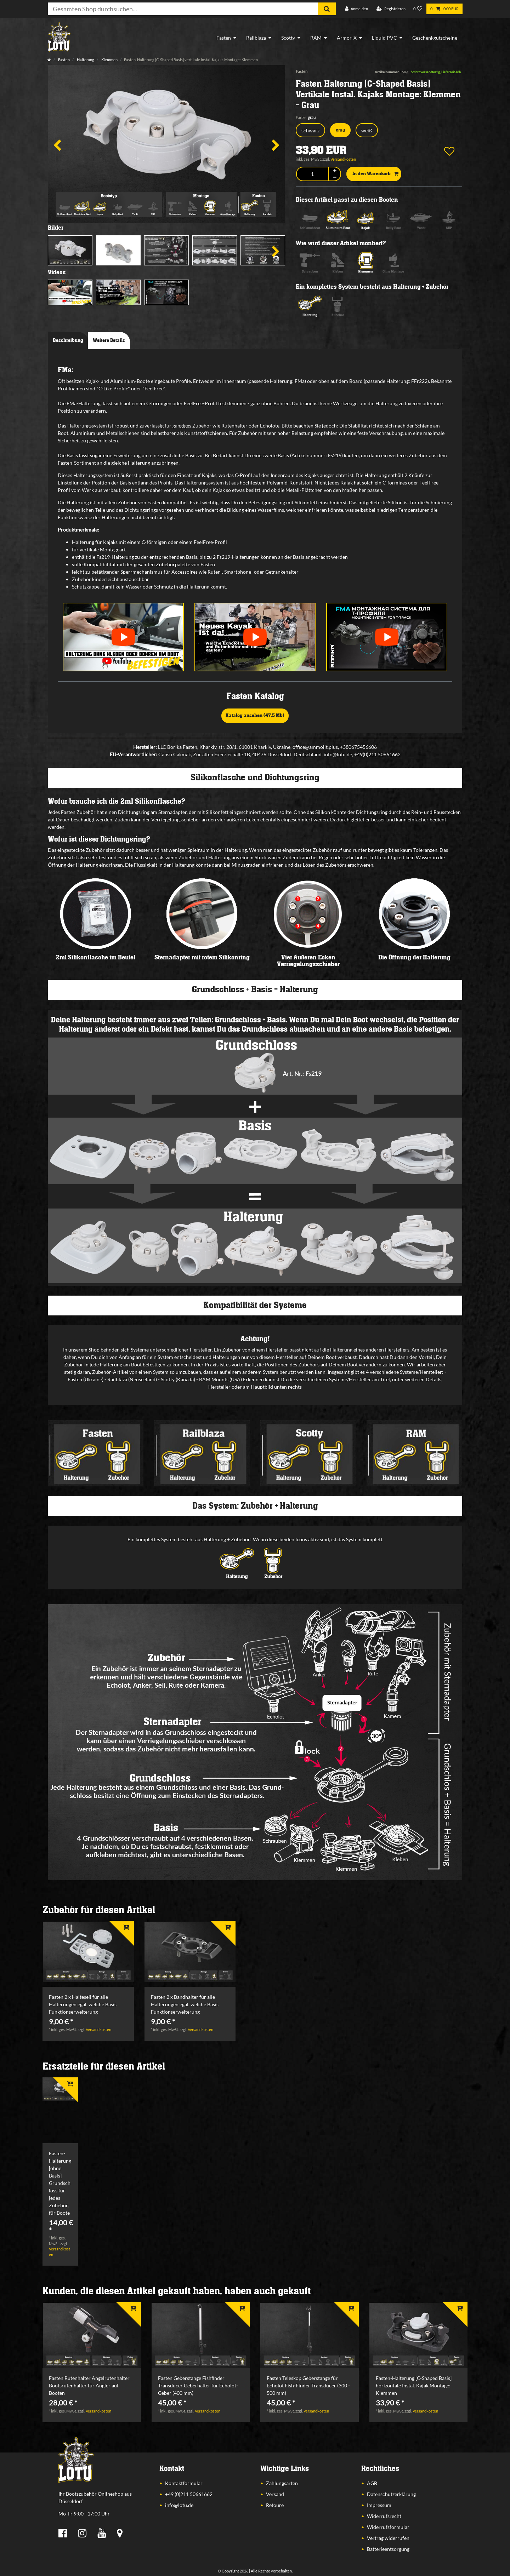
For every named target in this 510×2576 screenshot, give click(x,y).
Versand (275, 2494)
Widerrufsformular (388, 2527)
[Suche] (327, 8)
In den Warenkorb (375, 174)
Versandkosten (343, 159)
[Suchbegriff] (183, 8)
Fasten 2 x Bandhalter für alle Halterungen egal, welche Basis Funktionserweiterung (185, 2004)
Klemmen (109, 59)
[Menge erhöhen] (334, 170)
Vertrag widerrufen (388, 2538)
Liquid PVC (384, 38)
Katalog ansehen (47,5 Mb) (255, 715)
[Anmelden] (356, 9)
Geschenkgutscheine (434, 38)
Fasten (223, 38)
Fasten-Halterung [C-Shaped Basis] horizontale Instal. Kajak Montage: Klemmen (414, 2385)
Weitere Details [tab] (109, 340)
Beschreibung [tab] (68, 340)
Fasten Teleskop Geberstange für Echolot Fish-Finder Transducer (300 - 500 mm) (308, 2385)
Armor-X (347, 38)
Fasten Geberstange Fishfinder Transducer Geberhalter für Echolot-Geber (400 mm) (198, 2385)
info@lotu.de (179, 2505)
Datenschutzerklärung (391, 2494)
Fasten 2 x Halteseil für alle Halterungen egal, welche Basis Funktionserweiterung (83, 2004)
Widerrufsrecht (384, 2516)
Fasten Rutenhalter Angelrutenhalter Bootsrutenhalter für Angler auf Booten (89, 2385)
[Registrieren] (391, 9)
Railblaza (256, 38)
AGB (372, 2483)
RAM (316, 38)
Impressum (379, 2505)
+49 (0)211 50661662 (188, 2494)
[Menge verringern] (334, 177)
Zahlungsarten (282, 2483)
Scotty (288, 38)
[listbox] (88, 1952)
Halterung (85, 59)
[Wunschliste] (417, 9)
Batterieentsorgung (388, 2549)
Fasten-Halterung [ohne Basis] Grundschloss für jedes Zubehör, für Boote (60, 2183)
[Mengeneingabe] (312, 174)
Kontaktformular (184, 2483)
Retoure (275, 2505)
